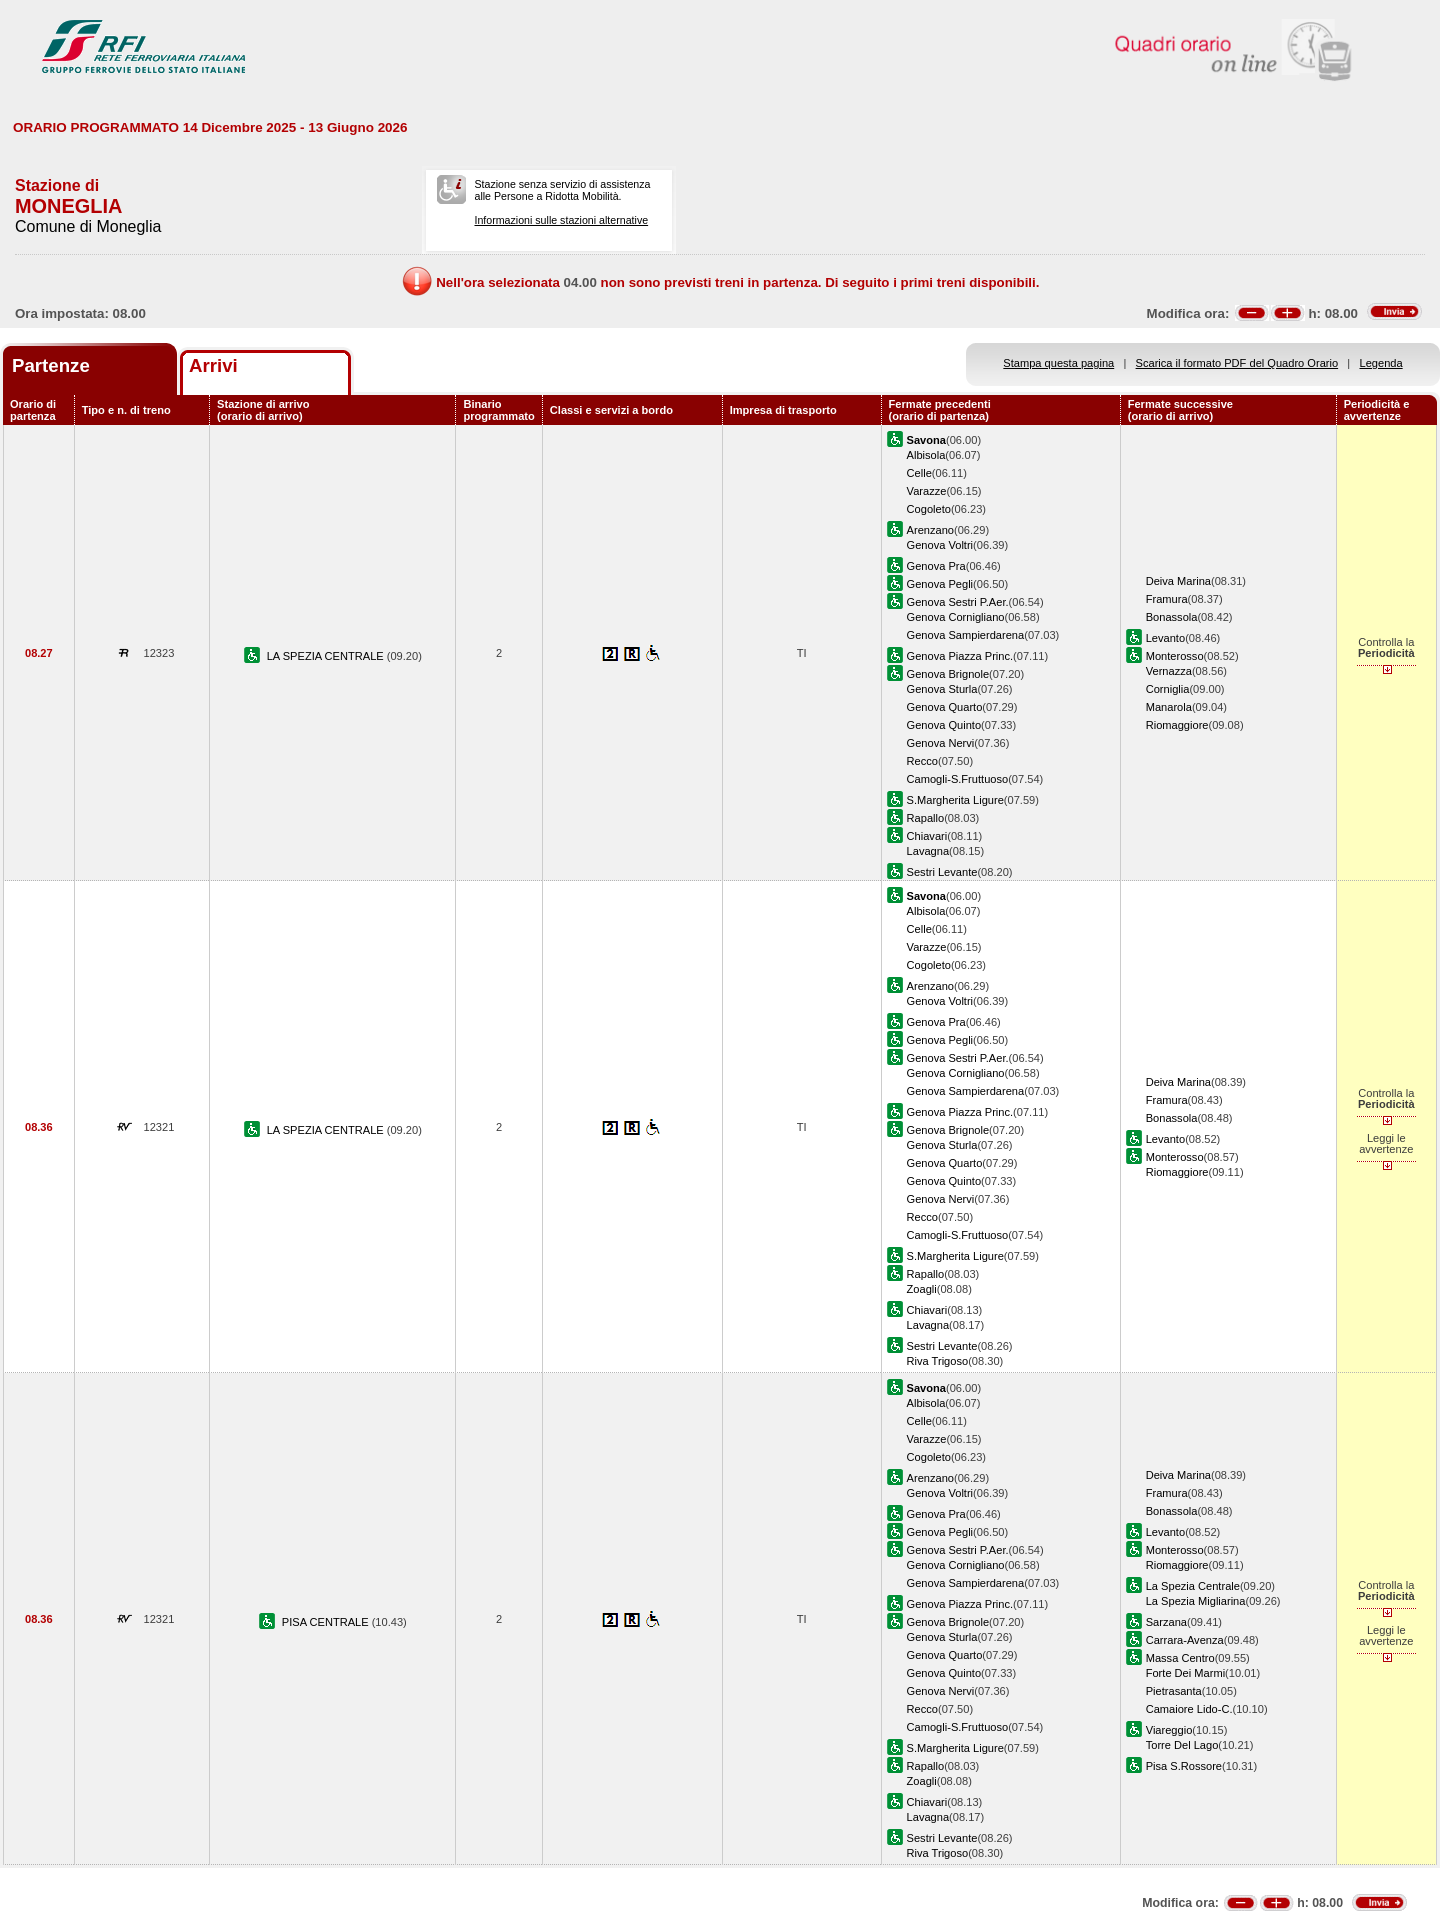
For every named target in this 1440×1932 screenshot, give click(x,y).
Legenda (1381, 363)
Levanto (1165, 638)
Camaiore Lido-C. (1189, 1709)
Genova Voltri (940, 545)
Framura (1167, 599)
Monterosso (1175, 656)
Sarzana (1166, 1622)
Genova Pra (936, 566)
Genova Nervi (941, 743)
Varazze (927, 491)
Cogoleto (929, 509)
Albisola (926, 455)
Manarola (1169, 707)
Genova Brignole (948, 674)
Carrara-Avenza (1185, 1640)
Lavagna (928, 851)
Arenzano (930, 530)
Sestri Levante (942, 872)
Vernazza (1169, 671)
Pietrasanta (1174, 1691)
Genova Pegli (940, 584)
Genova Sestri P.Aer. (958, 602)
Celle (919, 473)
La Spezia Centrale (1193, 1586)
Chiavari (927, 836)
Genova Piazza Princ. (960, 656)
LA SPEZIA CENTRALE (327, 656)
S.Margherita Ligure (955, 800)
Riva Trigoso (938, 1361)
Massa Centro (1180, 1658)
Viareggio (1169, 1730)
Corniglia (1168, 689)
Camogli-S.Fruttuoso (958, 779)
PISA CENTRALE (327, 1622)
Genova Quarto (945, 707)
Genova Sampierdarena (966, 635)
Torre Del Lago (1182, 1745)
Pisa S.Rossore (1184, 1766)
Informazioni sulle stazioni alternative (561, 220)
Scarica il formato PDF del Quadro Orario (1237, 363)
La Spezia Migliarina (1196, 1601)
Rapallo (926, 818)
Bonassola (1172, 617)
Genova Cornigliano (956, 617)
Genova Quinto (944, 725)
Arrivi (213, 365)
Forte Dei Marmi (1185, 1673)
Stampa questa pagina (1058, 363)
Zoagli (922, 1289)
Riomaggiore (1177, 725)
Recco (922, 761)
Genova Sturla (942, 689)
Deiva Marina (1178, 581)
